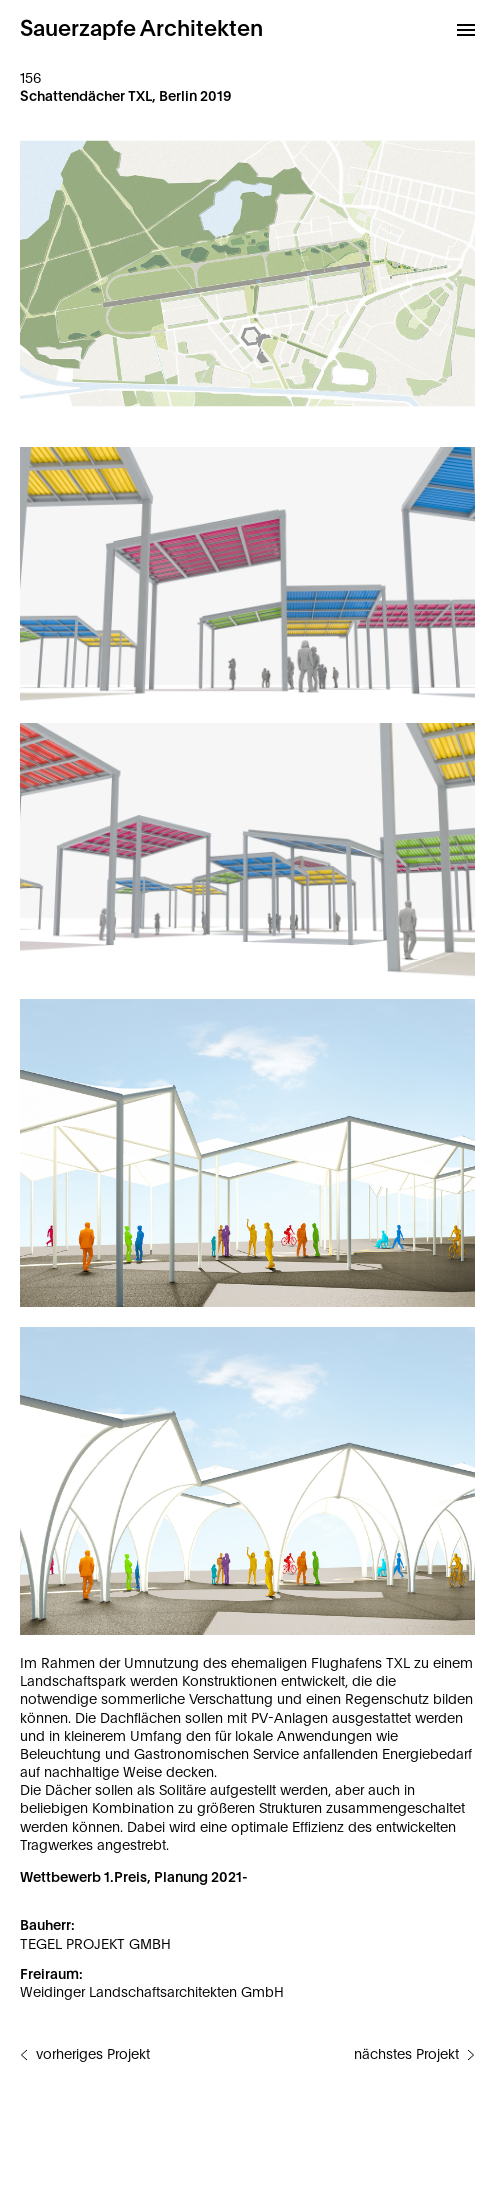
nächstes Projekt (406, 2055)
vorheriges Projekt (93, 2055)
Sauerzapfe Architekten (141, 29)
